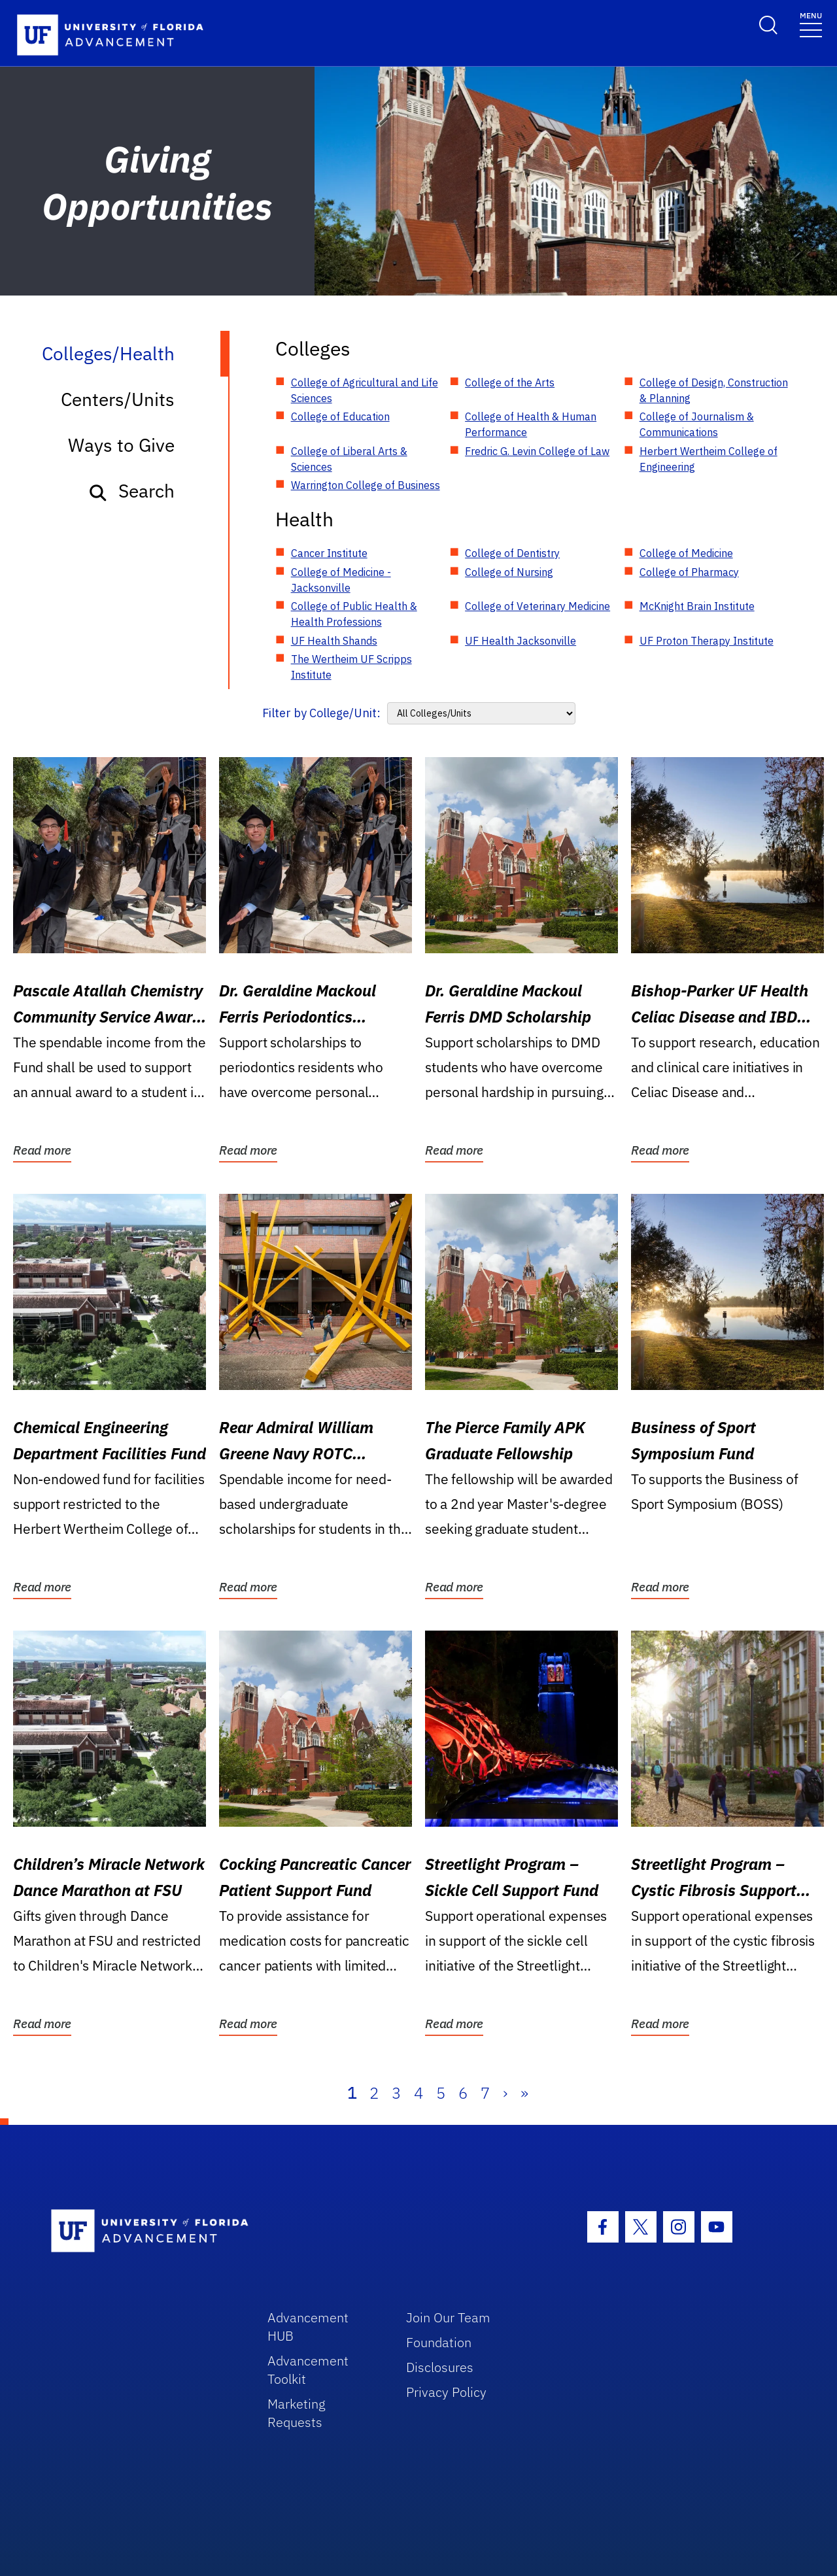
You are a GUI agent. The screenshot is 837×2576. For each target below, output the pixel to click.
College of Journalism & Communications (697, 424)
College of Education (340, 416)
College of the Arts (510, 382)
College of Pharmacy (689, 572)
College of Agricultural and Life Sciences (364, 390)
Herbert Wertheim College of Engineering (708, 459)
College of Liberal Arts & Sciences (349, 459)
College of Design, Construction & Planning (714, 390)
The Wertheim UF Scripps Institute (351, 666)
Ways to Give (121, 445)
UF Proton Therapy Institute (707, 640)
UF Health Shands (334, 640)
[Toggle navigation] (811, 24)
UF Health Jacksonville (520, 640)
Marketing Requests (296, 2413)
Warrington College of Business (365, 485)
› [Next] (505, 2092)
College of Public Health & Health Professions (354, 614)
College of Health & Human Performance (530, 424)
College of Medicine (686, 553)
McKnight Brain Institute (697, 606)
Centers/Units (118, 399)
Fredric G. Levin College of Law (537, 451)
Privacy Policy (446, 2392)
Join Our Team (448, 2317)
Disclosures (439, 2367)
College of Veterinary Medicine (537, 606)
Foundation (438, 2342)
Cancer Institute (329, 553)
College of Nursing (509, 572)
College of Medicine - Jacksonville (341, 580)
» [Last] (524, 2092)
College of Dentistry (512, 553)
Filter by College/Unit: (321, 712)
